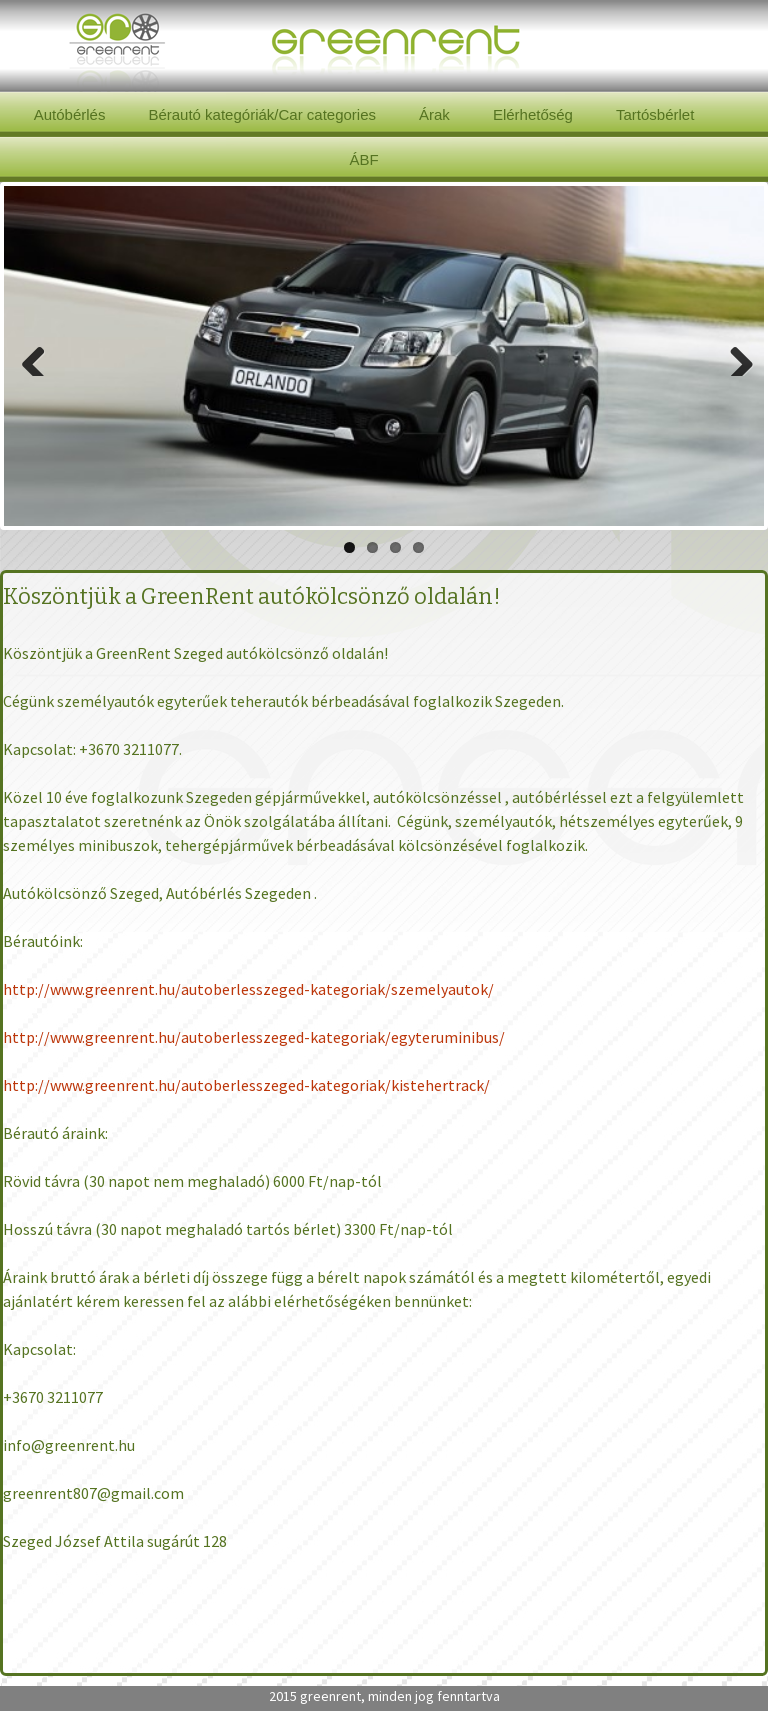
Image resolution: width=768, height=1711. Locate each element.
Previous (34, 356)
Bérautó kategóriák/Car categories (262, 114)
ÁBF (363, 159)
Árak (434, 114)
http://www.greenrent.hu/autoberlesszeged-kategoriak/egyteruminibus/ (254, 1037)
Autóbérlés (70, 114)
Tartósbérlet (655, 114)
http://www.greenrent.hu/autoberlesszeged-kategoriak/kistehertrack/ (246, 1085)
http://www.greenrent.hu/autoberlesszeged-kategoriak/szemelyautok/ (248, 989)
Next (734, 356)
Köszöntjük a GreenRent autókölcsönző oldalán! (252, 596)
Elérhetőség (533, 114)
